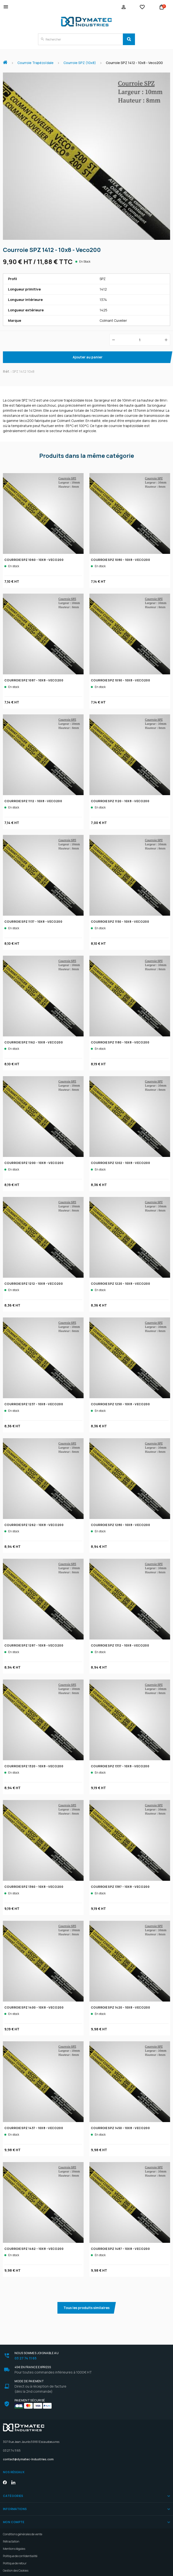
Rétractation (11, 2541)
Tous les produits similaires (86, 2307)
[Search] (129, 39)
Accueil (7, 60)
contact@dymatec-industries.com (28, 2459)
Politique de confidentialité (20, 2556)
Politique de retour (15, 2563)
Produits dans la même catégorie (86, 456)
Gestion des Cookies (15, 2570)
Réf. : (7, 371)
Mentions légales (14, 2549)
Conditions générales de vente (22, 2534)
